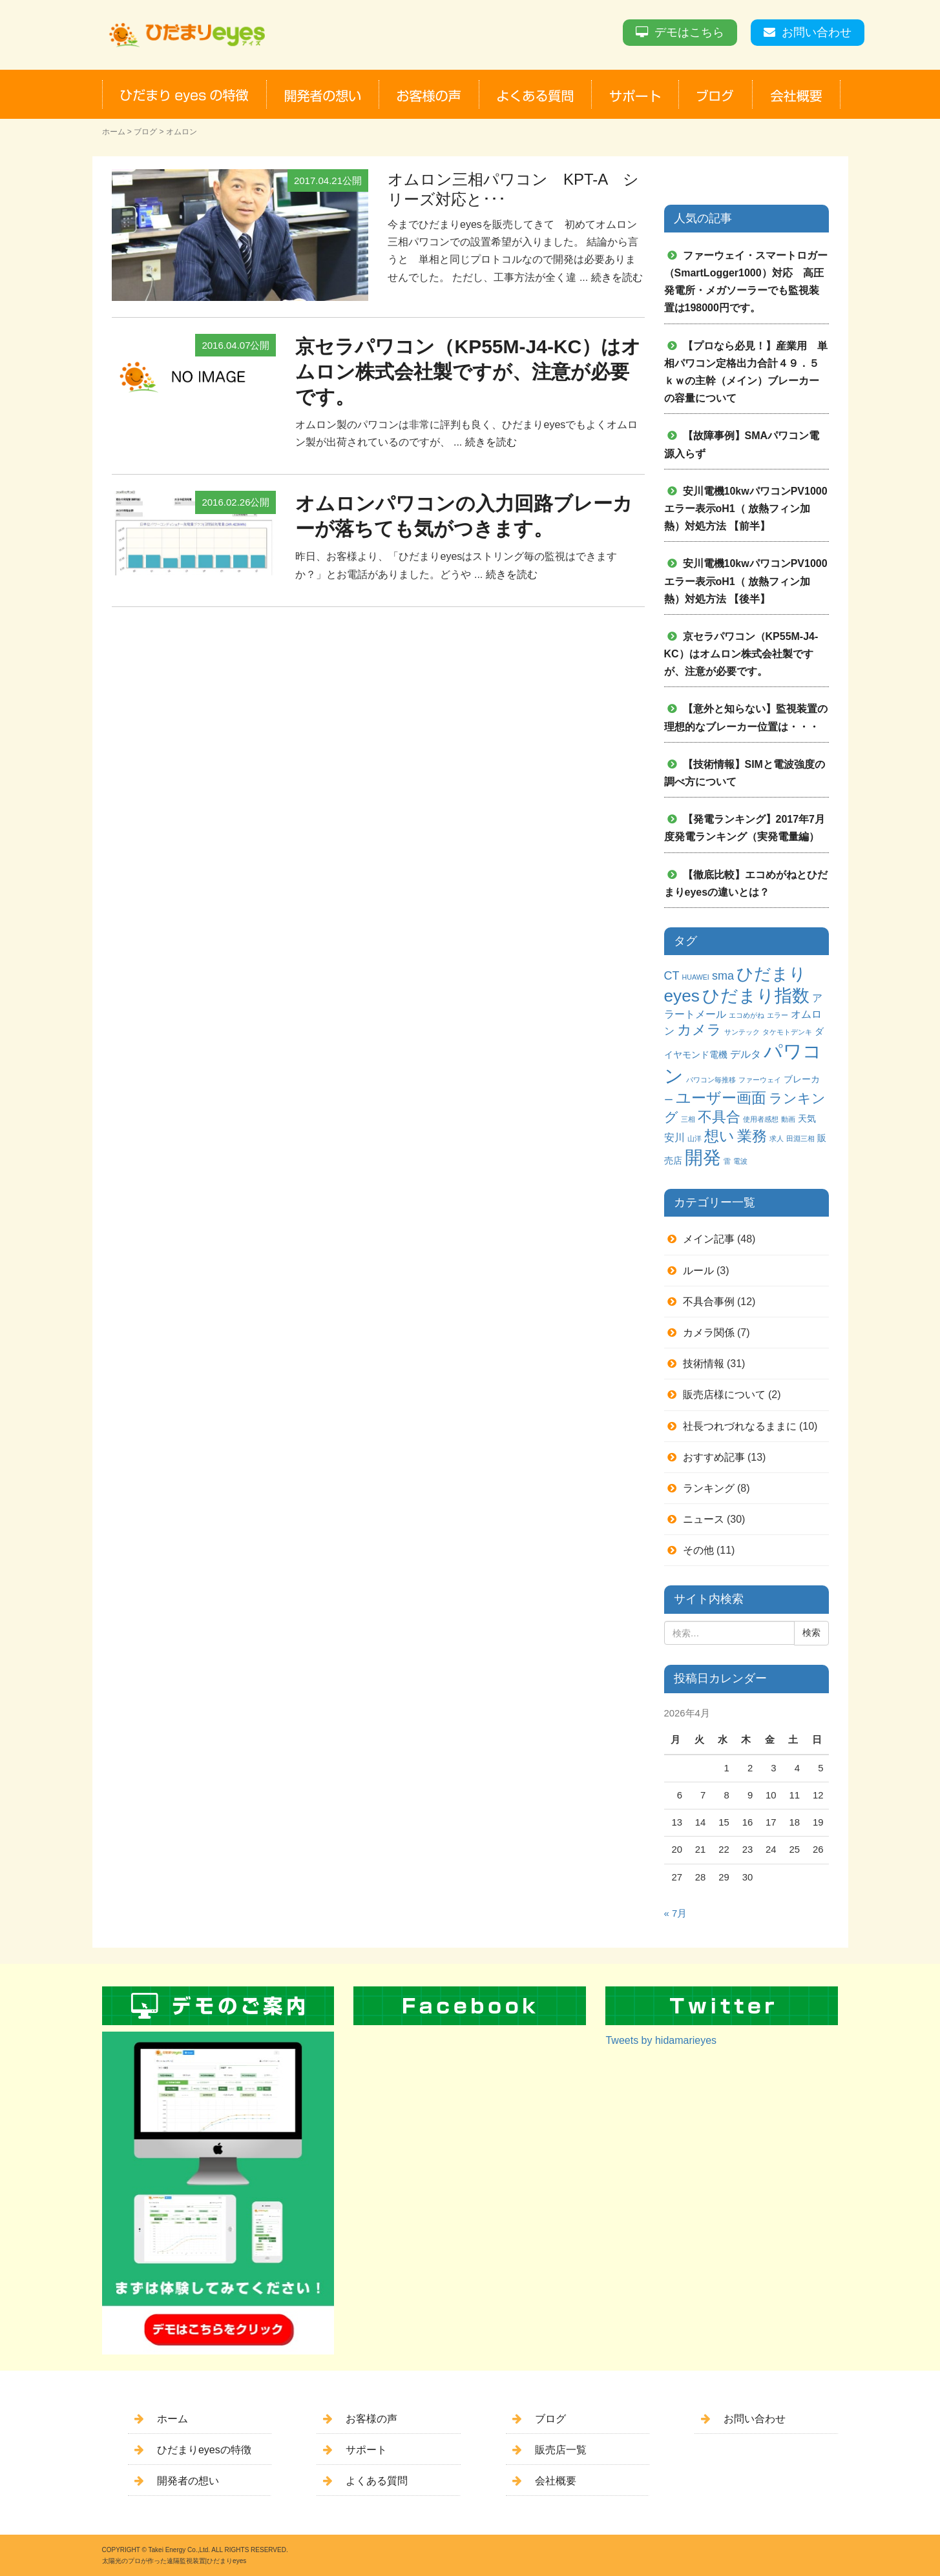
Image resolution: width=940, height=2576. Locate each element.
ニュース (703, 1519)
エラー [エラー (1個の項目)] (777, 1015)
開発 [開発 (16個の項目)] (703, 1158)
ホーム (113, 131)
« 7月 (675, 1913)
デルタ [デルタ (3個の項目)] (745, 1054)
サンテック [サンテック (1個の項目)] (742, 1032)
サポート (366, 2449)
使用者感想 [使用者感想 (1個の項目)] (760, 1119)
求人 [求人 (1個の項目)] (776, 1138)
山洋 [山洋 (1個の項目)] (694, 1138)
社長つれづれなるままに (740, 1426)
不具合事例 (709, 1301)
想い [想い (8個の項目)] (719, 1136)
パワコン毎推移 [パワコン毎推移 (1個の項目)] (711, 1080)
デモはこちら (689, 32)
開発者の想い (188, 2480)
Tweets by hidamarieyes (660, 2040)
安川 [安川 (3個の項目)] (674, 1137)
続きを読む (617, 277)
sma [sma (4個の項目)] (723, 975)
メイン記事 (709, 1238)
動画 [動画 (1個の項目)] (788, 1119)
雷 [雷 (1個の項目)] (727, 1161)
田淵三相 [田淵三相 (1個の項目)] (800, 1138)
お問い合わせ (816, 32)
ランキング (709, 1488)
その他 (698, 1550)
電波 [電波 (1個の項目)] (740, 1161)
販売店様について (724, 1394)
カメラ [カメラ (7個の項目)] (699, 1030)
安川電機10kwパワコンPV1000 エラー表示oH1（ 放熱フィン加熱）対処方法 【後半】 (751, 581)
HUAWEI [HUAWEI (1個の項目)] (695, 977)
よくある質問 (377, 2480)
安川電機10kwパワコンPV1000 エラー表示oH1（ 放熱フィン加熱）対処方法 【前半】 (751, 508)
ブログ (145, 131)
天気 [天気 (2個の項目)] (807, 1118)
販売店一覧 (561, 2449)
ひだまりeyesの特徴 (204, 2449)
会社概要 (555, 2480)
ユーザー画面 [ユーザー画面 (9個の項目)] (721, 1097)
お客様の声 (371, 2418)
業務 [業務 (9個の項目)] (752, 1136)
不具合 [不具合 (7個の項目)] (719, 1117)
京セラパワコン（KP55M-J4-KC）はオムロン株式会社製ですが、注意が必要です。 (468, 371)
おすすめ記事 (714, 1457)
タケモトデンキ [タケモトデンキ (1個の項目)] (787, 1032)
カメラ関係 (709, 1332)
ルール (698, 1270)
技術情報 (703, 1363)
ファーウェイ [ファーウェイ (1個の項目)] (759, 1080)
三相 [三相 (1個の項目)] (688, 1119)
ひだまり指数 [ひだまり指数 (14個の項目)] (755, 995)
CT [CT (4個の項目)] (672, 975)
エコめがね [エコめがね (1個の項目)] (746, 1015)
